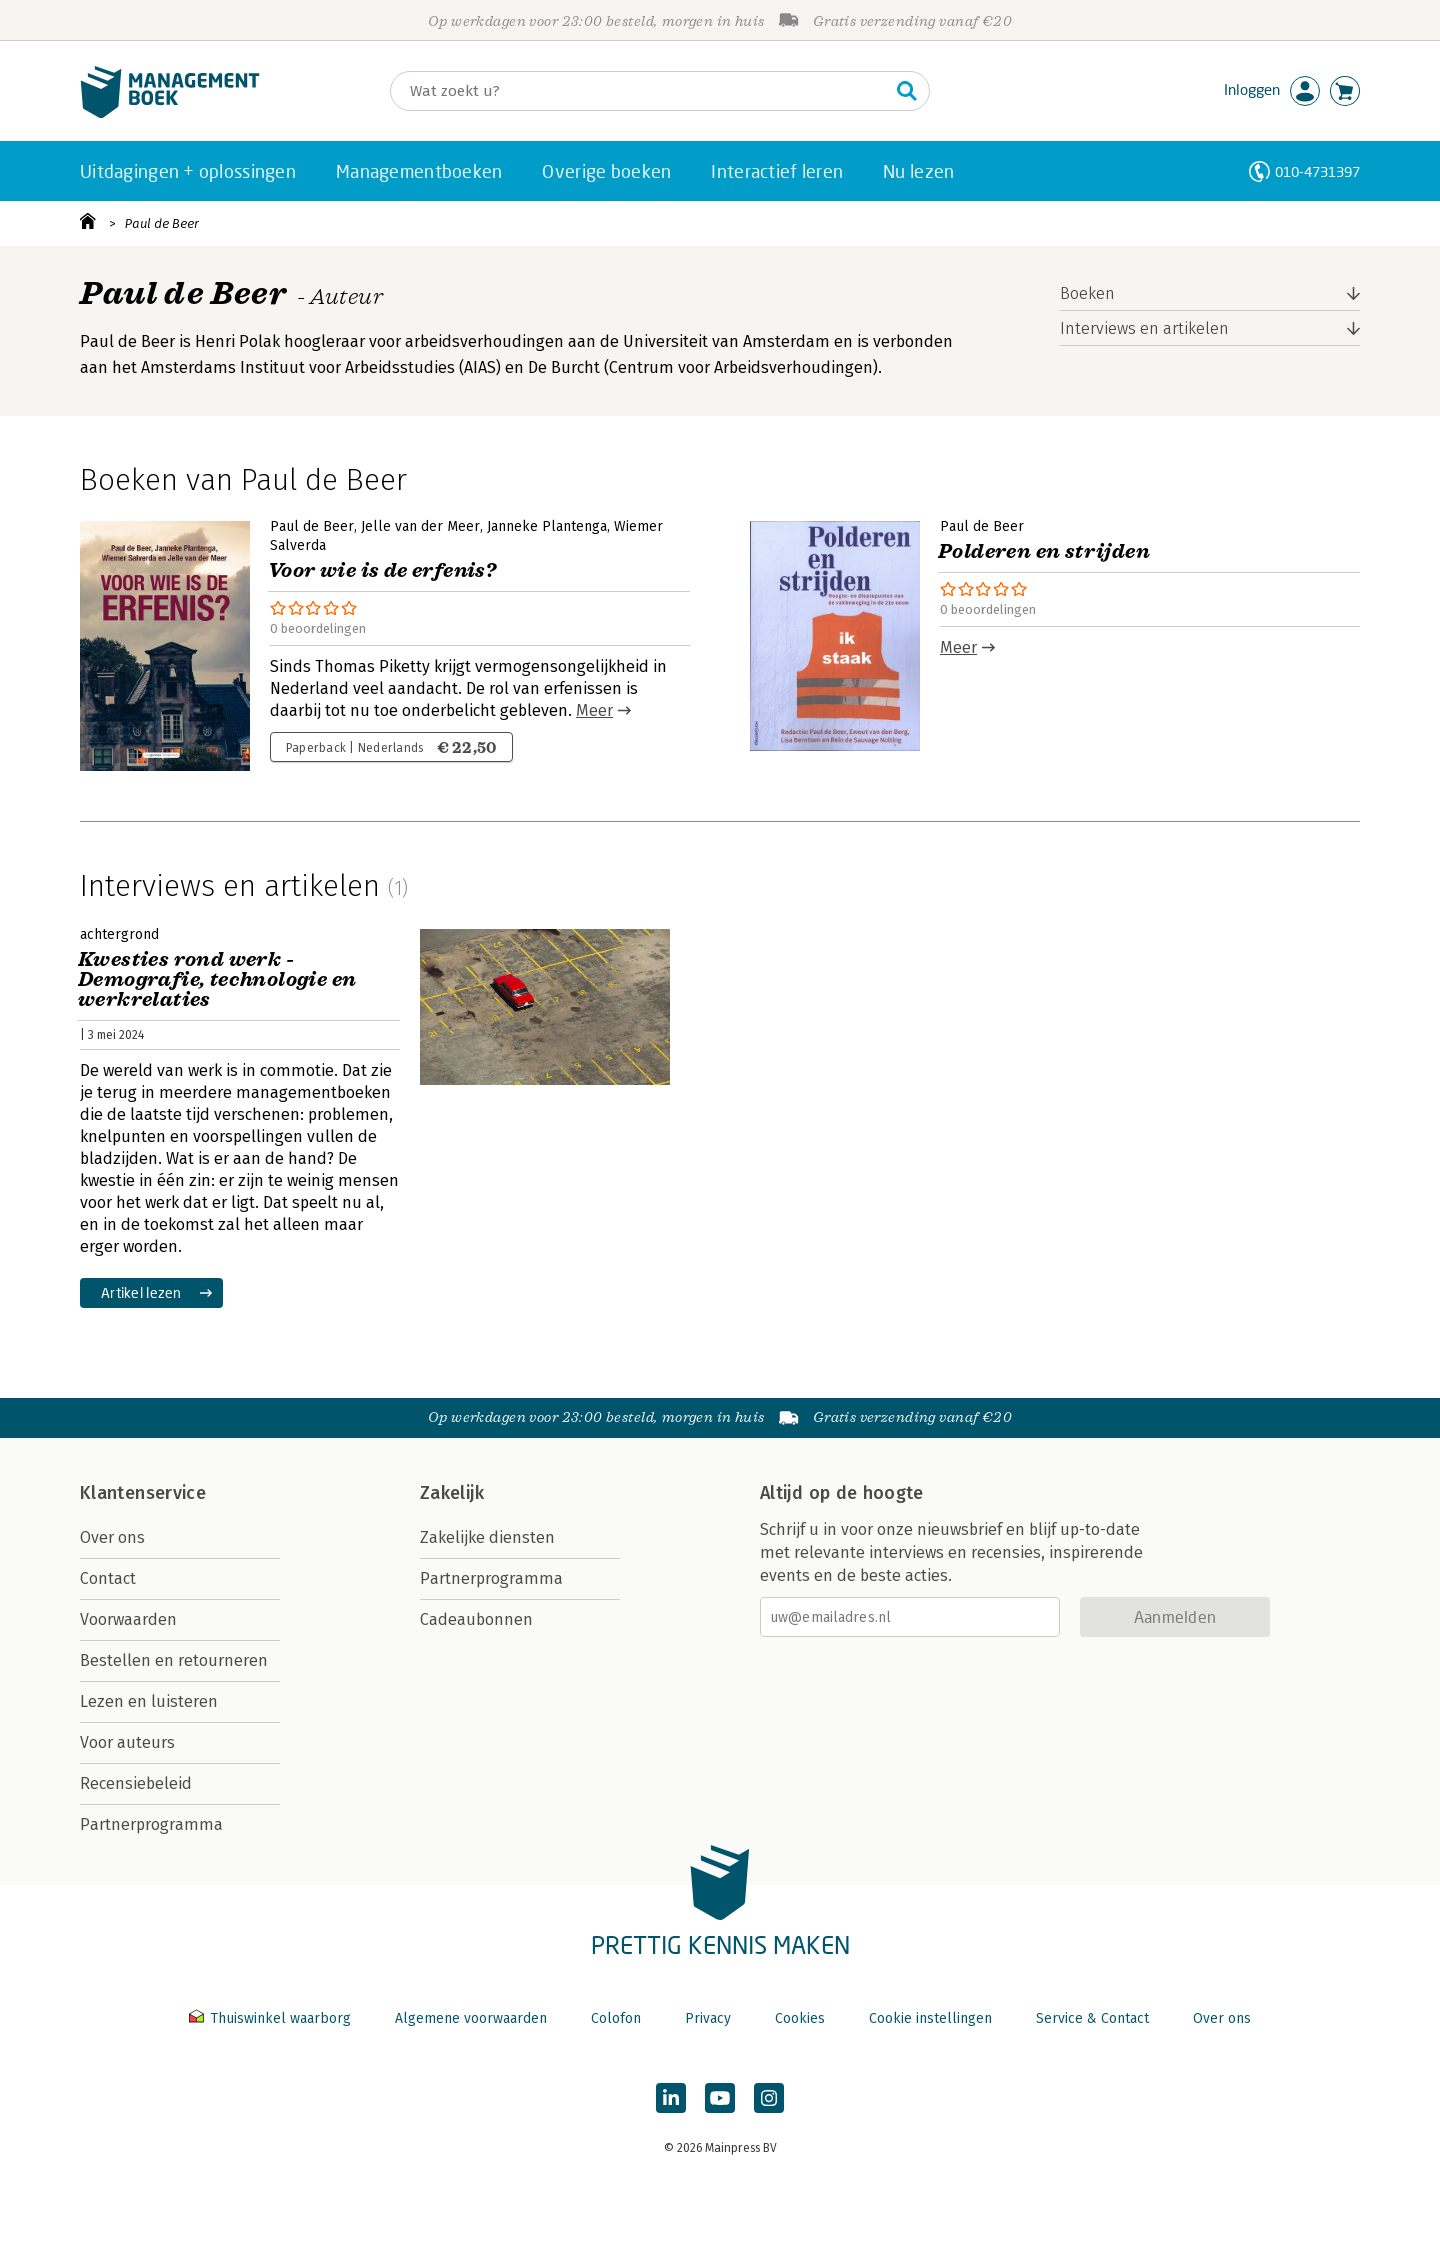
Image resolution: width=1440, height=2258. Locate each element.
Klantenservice (143, 1493)
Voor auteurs (127, 1742)
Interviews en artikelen (1144, 328)
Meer (594, 710)
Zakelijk (452, 1493)
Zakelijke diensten (487, 1537)
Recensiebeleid (136, 1783)
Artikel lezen (141, 1292)
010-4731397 (1317, 171)
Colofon (616, 2018)
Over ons (112, 1537)
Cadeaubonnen (476, 1619)
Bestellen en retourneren (174, 1660)
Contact (108, 1578)
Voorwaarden (128, 1619)
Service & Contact (1092, 2018)
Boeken (1087, 293)
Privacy (708, 2018)
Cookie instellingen (930, 2018)
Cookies (800, 2018)
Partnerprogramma (151, 1824)
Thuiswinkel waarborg (272, 2018)
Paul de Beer (162, 223)
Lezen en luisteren (149, 1701)
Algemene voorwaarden (471, 2018)
